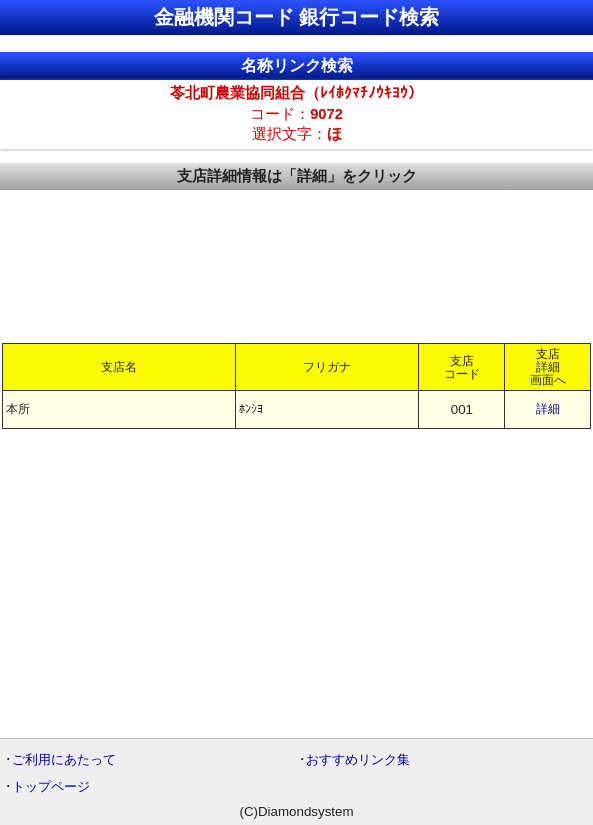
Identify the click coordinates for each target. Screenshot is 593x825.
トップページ (51, 786)
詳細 (548, 409)
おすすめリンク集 (358, 759)
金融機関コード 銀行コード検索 (297, 17)
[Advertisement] (296, 265)
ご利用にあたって (64, 759)
